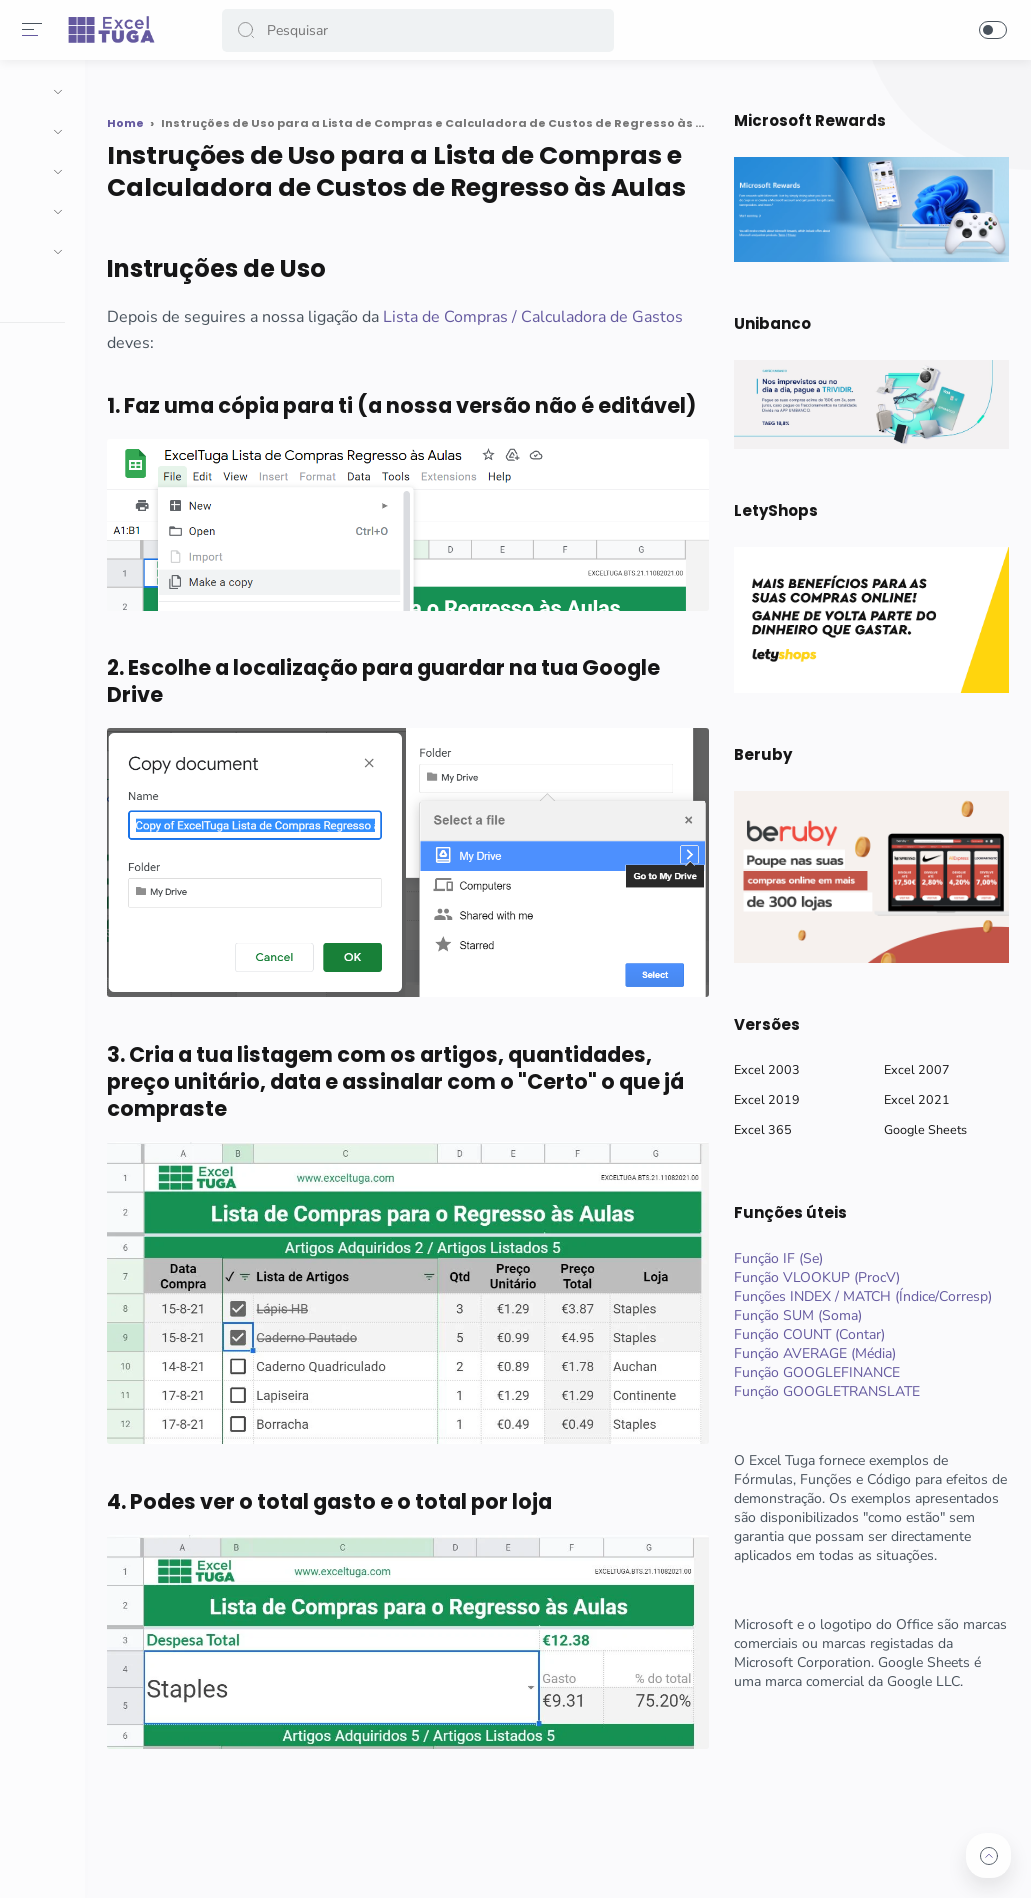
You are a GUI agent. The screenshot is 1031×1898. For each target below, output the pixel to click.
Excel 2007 (914, 1069)
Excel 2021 (914, 1099)
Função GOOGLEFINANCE (814, 1372)
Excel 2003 (764, 1069)
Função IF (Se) (775, 1258)
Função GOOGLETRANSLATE (824, 1391)
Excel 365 (760, 1129)
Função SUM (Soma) (795, 1315)
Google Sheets (922, 1129)
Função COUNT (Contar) (806, 1334)
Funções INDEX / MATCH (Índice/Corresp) (860, 1296)
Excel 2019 (764, 1099)
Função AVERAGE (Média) (812, 1353)
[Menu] (35, 30)
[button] (249, 30)
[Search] (419, 30)
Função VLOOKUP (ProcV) (814, 1277)
